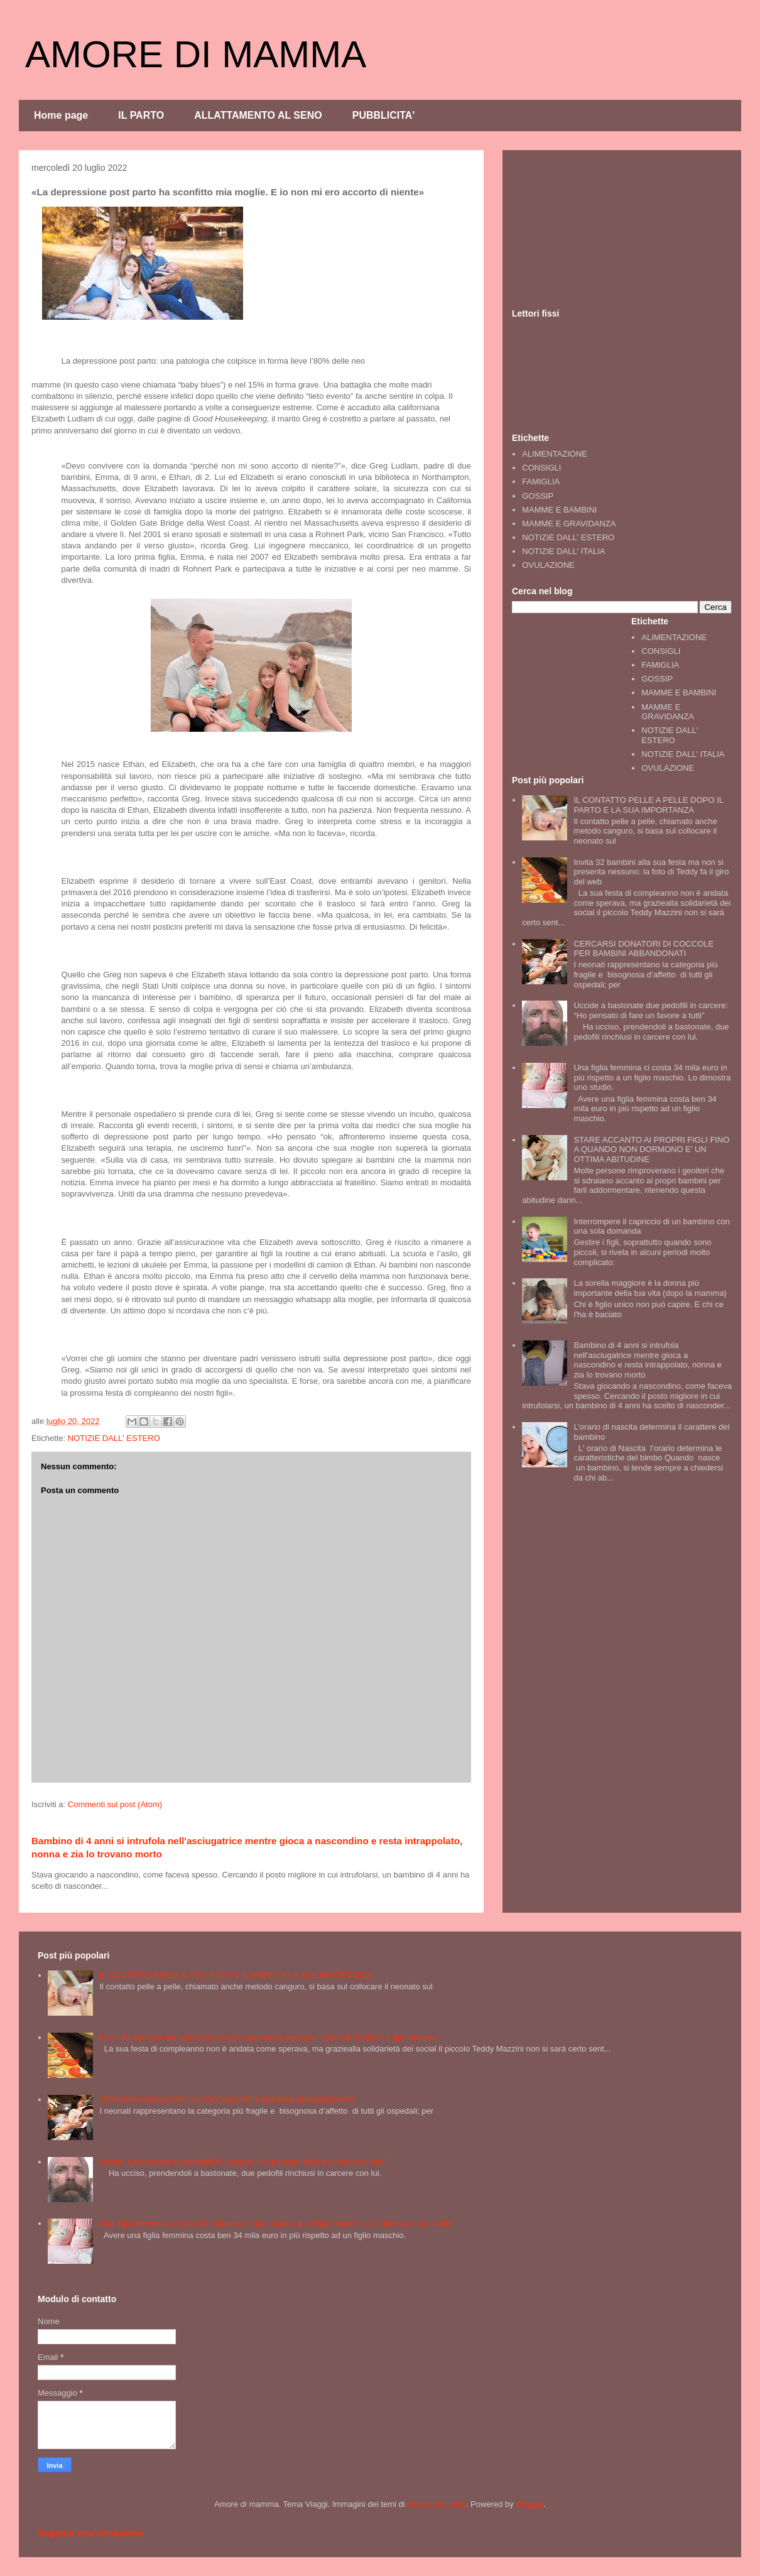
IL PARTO (141, 115)
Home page (61, 115)
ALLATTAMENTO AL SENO (258, 115)
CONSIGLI (541, 467)
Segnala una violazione (90, 2533)
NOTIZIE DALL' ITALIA (563, 551)
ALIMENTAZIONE (554, 454)
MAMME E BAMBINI (559, 509)
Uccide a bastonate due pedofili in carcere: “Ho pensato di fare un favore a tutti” (650, 1010)
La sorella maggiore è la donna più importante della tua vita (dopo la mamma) (650, 1288)
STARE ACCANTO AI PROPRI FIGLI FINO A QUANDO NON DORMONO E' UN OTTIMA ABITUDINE (651, 1149)
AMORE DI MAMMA (195, 54)
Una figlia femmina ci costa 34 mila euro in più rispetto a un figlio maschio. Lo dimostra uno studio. (651, 1077)
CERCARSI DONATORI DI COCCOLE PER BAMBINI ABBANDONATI (643, 949)
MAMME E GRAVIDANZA (569, 523)
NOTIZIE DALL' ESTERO (114, 1438)
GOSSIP (537, 496)
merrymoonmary (436, 2504)
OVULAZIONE (548, 565)
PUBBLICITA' (383, 115)
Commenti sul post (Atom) (115, 1804)
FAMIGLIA (541, 481)
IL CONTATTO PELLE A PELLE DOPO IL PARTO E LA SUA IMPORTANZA (648, 805)
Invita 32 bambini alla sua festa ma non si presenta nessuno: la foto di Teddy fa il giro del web (651, 871)
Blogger (529, 2504)
